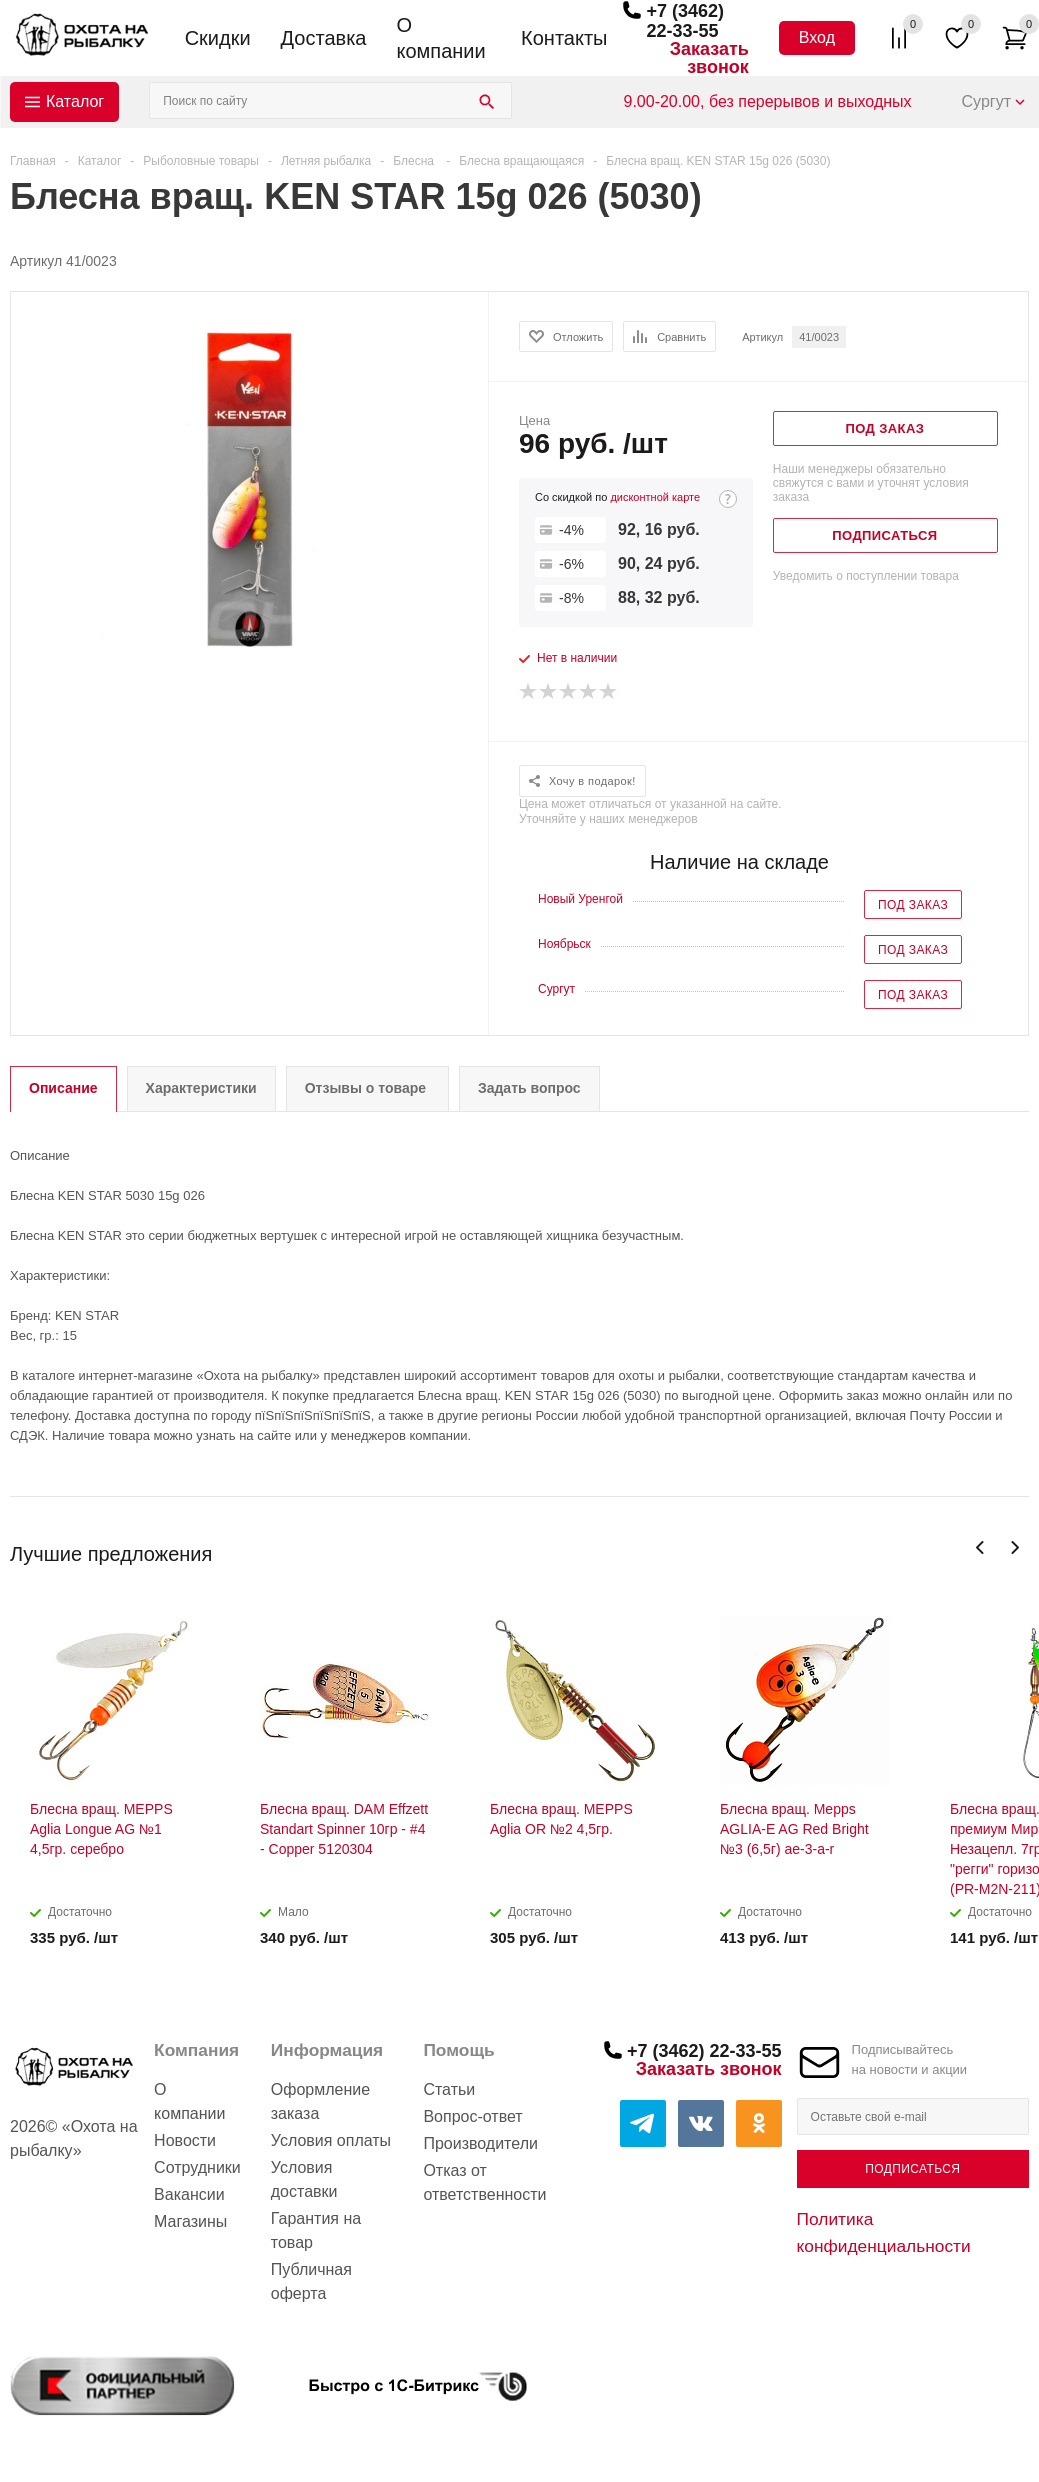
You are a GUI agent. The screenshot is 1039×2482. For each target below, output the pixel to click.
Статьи (449, 2089)
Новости (185, 2140)
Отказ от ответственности (484, 2182)
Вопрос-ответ (472, 2116)
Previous (980, 1547)
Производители (480, 2143)
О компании (440, 38)
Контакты (564, 38)
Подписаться (912, 2169)
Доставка (324, 38)
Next (1014, 1547)
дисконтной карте (655, 497)
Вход (817, 37)
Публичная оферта (311, 2281)
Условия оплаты (331, 2140)
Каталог (75, 101)
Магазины (190, 2221)
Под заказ (913, 905)
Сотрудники (197, 2167)
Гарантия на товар (316, 2230)
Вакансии (189, 2194)
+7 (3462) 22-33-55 (685, 21)
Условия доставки (304, 2179)
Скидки (218, 38)
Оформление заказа (320, 2101)
